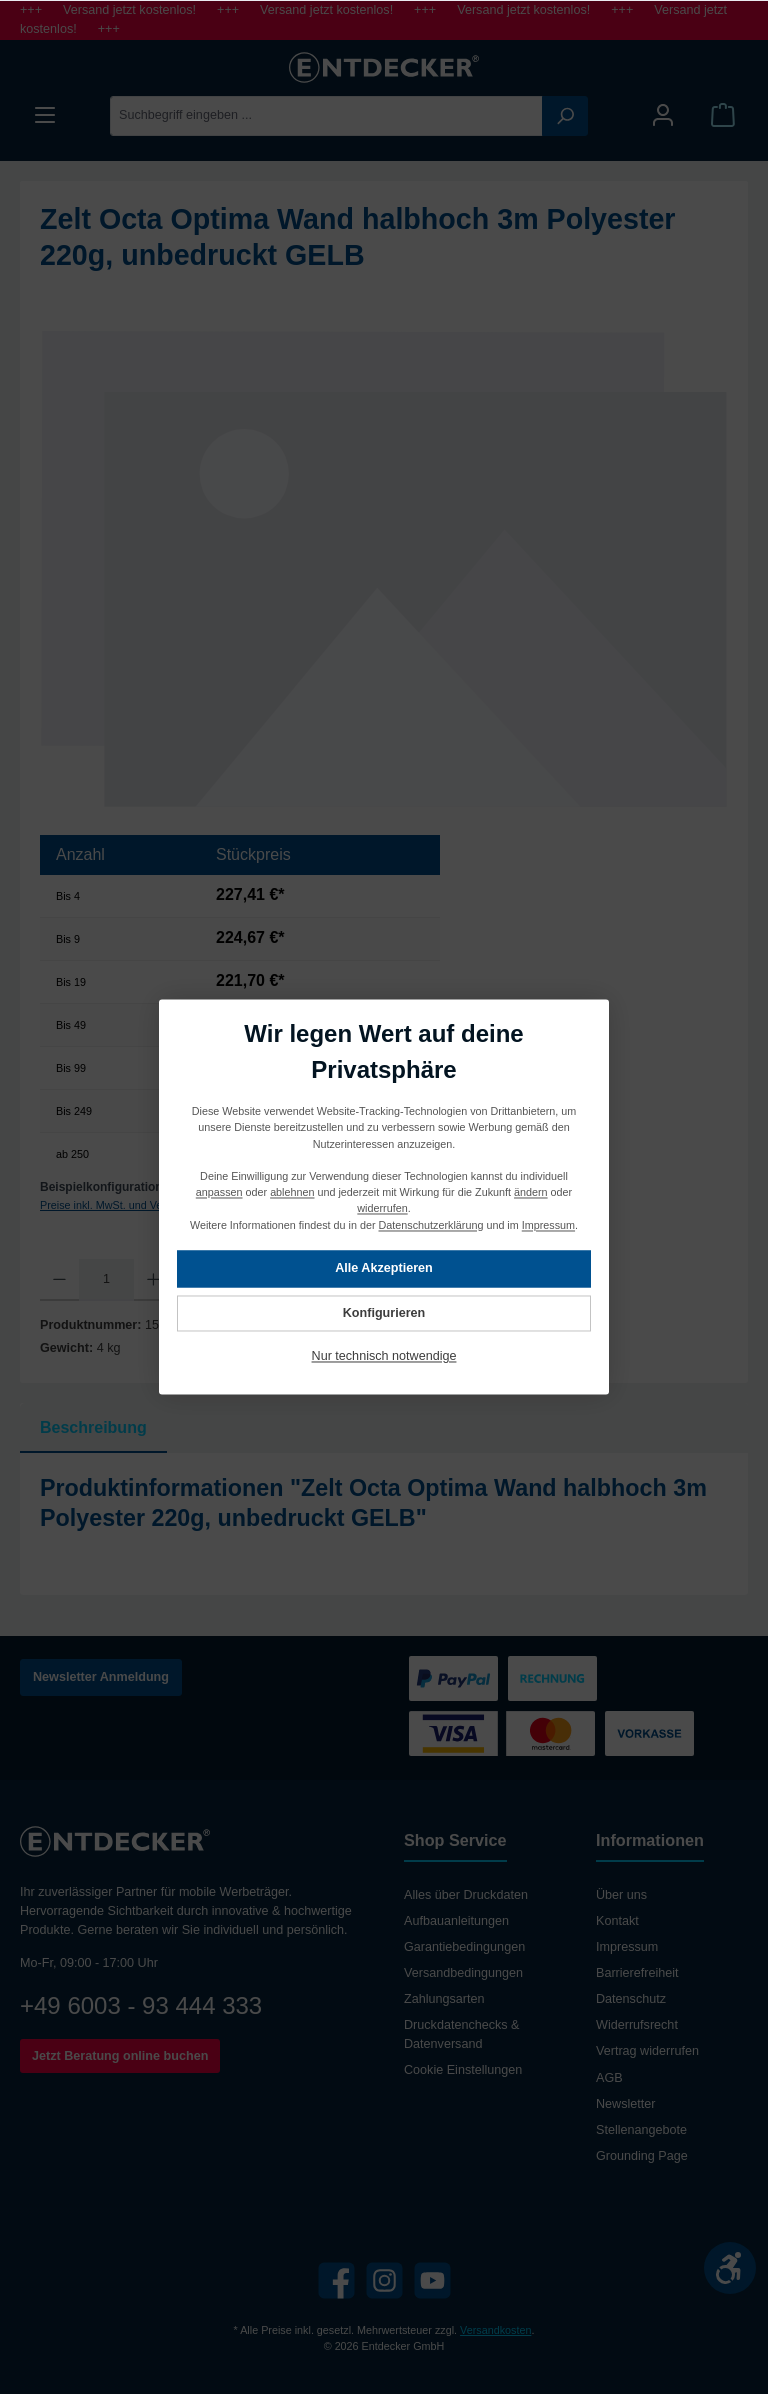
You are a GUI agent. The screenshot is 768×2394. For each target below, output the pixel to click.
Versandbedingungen (463, 1973)
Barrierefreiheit (637, 1973)
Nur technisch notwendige (384, 1357)
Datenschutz (631, 1999)
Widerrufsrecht (637, 2025)
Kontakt (617, 1921)
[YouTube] (432, 2280)
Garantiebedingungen (464, 1947)
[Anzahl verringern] (59, 1280)
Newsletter (626, 2104)
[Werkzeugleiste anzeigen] (730, 2268)
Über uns (621, 1895)
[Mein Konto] (663, 115)
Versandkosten (495, 2330)
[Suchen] (565, 116)
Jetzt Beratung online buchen (120, 2056)
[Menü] (45, 115)
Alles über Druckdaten (466, 1895)
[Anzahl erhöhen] (153, 1280)
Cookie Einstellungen (463, 2070)
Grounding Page (642, 2156)
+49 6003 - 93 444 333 (141, 2005)
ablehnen (292, 1193)
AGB (609, 2078)
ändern (531, 1193)
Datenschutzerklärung (431, 1225)
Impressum (627, 1947)
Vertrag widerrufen (647, 2051)
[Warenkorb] (723, 115)
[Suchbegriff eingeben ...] (326, 116)
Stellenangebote (641, 2130)
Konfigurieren (384, 1313)
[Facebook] (336, 2280)
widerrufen (382, 1209)
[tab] (93, 1428)
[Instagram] (384, 2280)
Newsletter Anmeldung (101, 1677)
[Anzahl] (106, 1280)
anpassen (219, 1193)
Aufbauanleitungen (456, 1921)
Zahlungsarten (444, 1999)
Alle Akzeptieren (384, 1269)
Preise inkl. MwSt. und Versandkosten (130, 1205)
